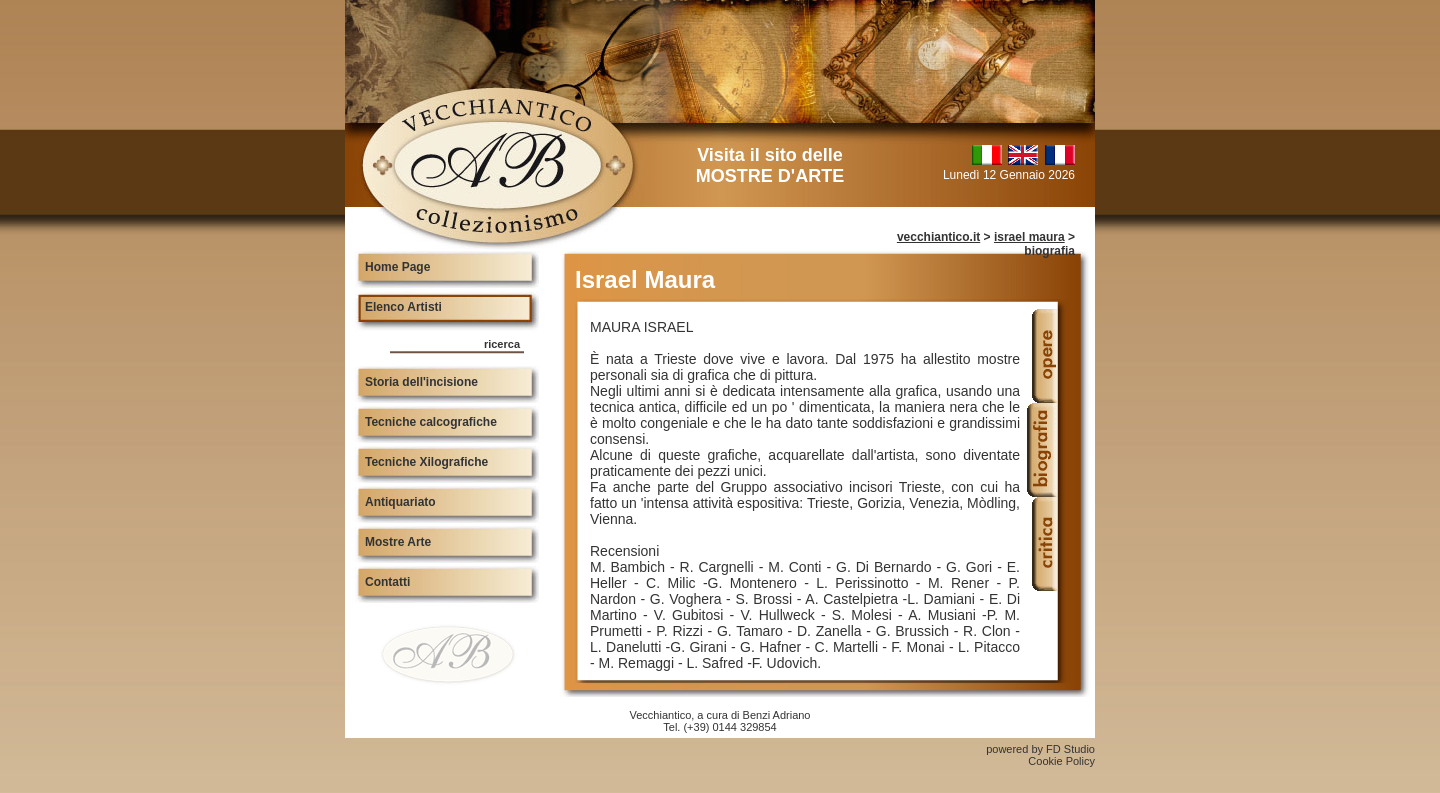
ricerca (502, 344)
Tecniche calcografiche (431, 422)
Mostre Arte (398, 542)
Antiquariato (400, 502)
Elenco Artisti (403, 307)
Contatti (387, 582)
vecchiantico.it (938, 237)
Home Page (397, 267)
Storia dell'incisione (421, 382)
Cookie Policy (1061, 761)
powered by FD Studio (1040, 749)
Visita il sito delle (770, 165)
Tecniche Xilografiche (426, 462)
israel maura (1029, 237)
